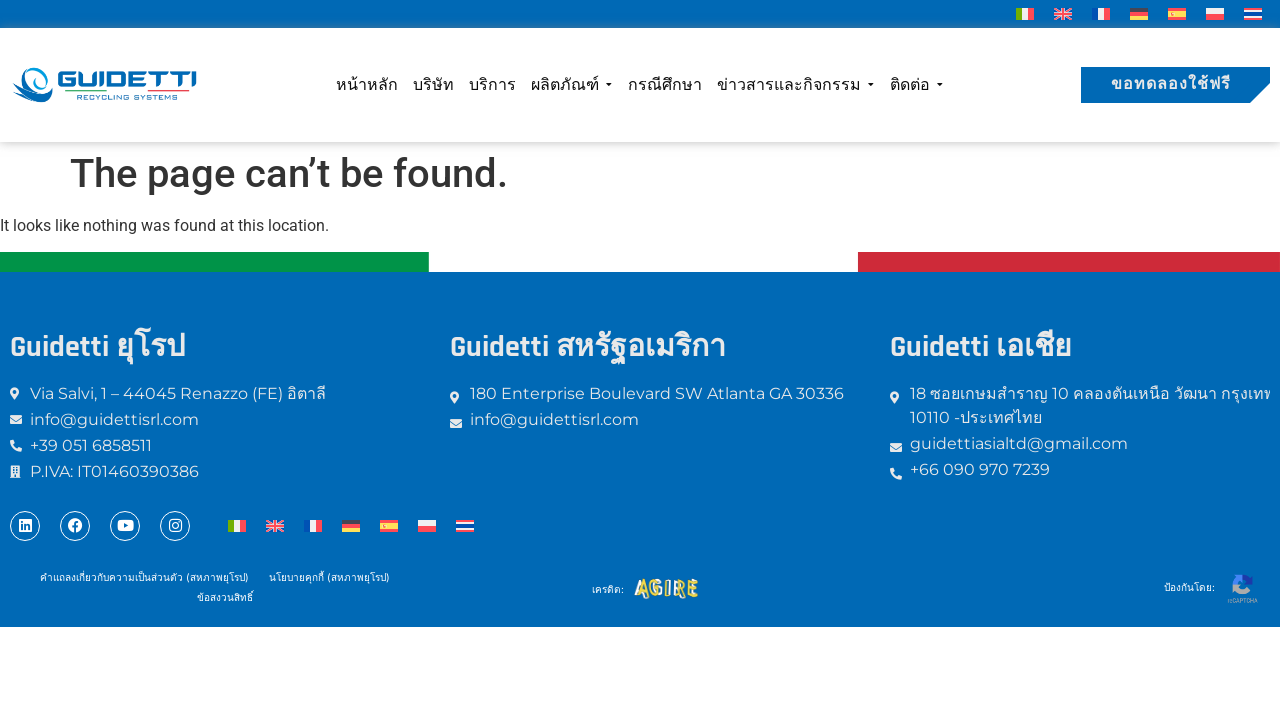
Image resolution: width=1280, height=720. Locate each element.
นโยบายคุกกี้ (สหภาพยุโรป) (329, 577)
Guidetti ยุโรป (97, 347)
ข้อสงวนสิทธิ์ (225, 597)
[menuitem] (1025, 13)
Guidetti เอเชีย (981, 347)
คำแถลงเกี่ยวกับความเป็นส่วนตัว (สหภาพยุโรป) (144, 577)
